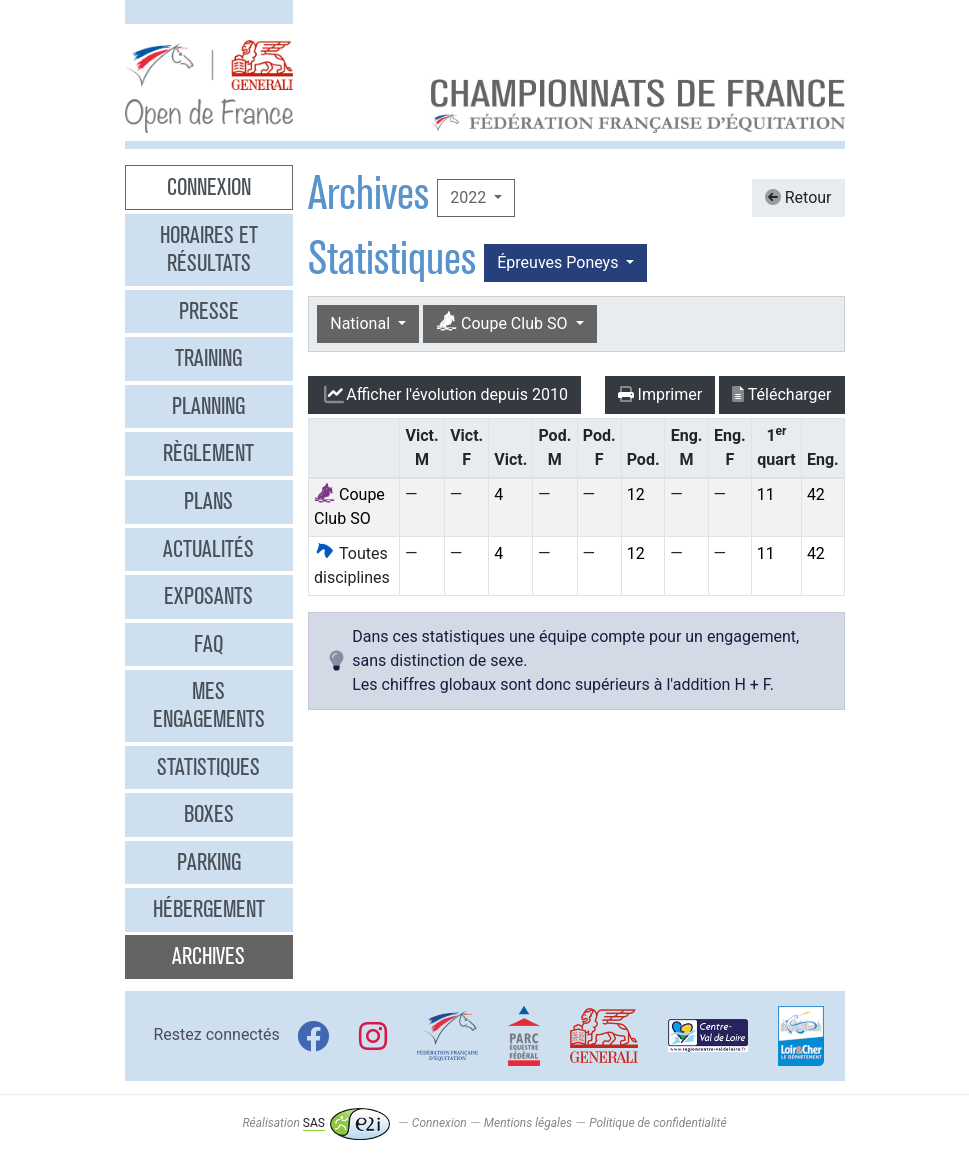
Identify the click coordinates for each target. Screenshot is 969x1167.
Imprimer (660, 394)
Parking (209, 862)
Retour (798, 197)
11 (766, 494)
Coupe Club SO (503, 322)
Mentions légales (528, 1123)
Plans (208, 501)
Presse (209, 311)
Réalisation (315, 1123)
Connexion (209, 187)
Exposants (208, 596)
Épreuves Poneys (559, 262)
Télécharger (781, 394)
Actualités (208, 549)
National (362, 323)
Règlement (208, 453)
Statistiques (208, 767)
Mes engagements (209, 705)
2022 (470, 197)
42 (816, 494)
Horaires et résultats (209, 249)
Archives (208, 956)
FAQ (208, 644)
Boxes (209, 814)
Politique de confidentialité (657, 1123)
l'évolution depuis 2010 (444, 395)
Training (208, 358)
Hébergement (209, 909)
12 (636, 494)
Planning (208, 406)
